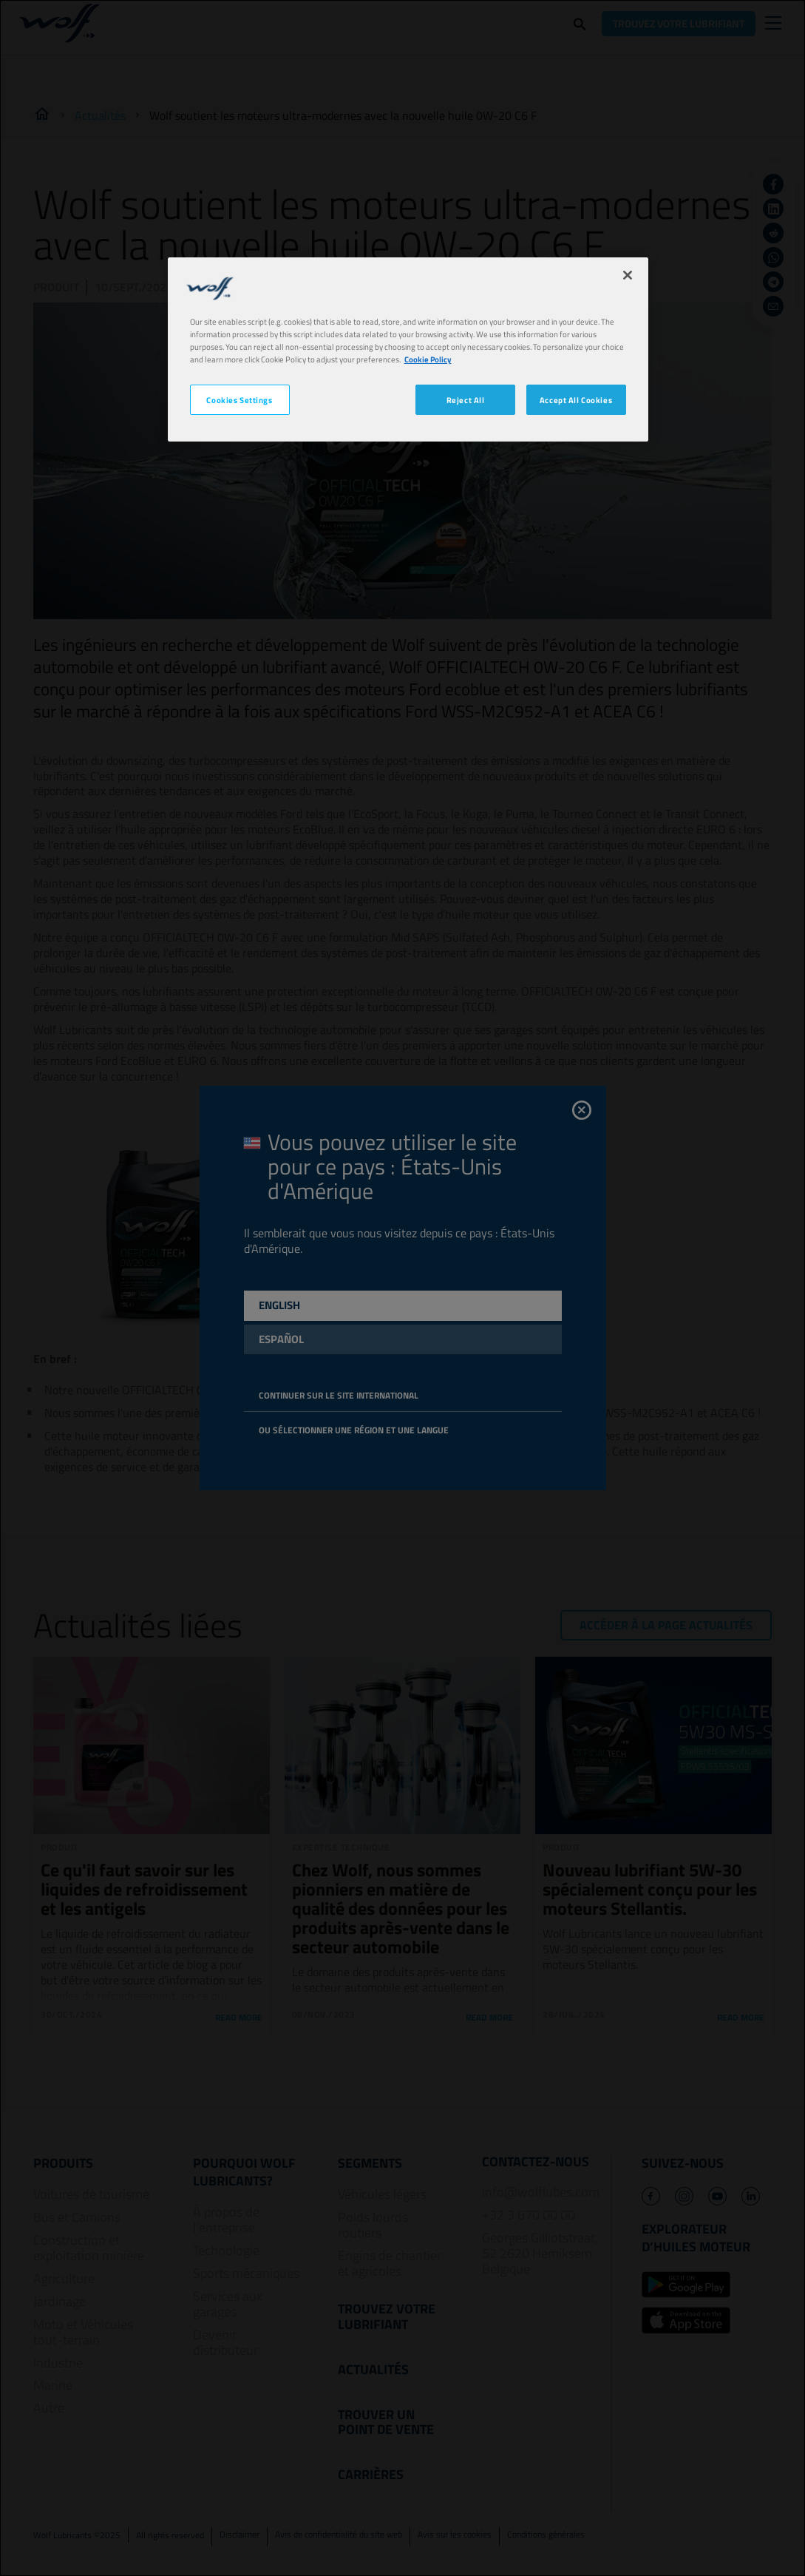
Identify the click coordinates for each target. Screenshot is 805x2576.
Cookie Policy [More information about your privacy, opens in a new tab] (428, 359)
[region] (408, 349)
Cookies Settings (239, 399)
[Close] (627, 275)
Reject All (465, 399)
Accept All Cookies (576, 399)
